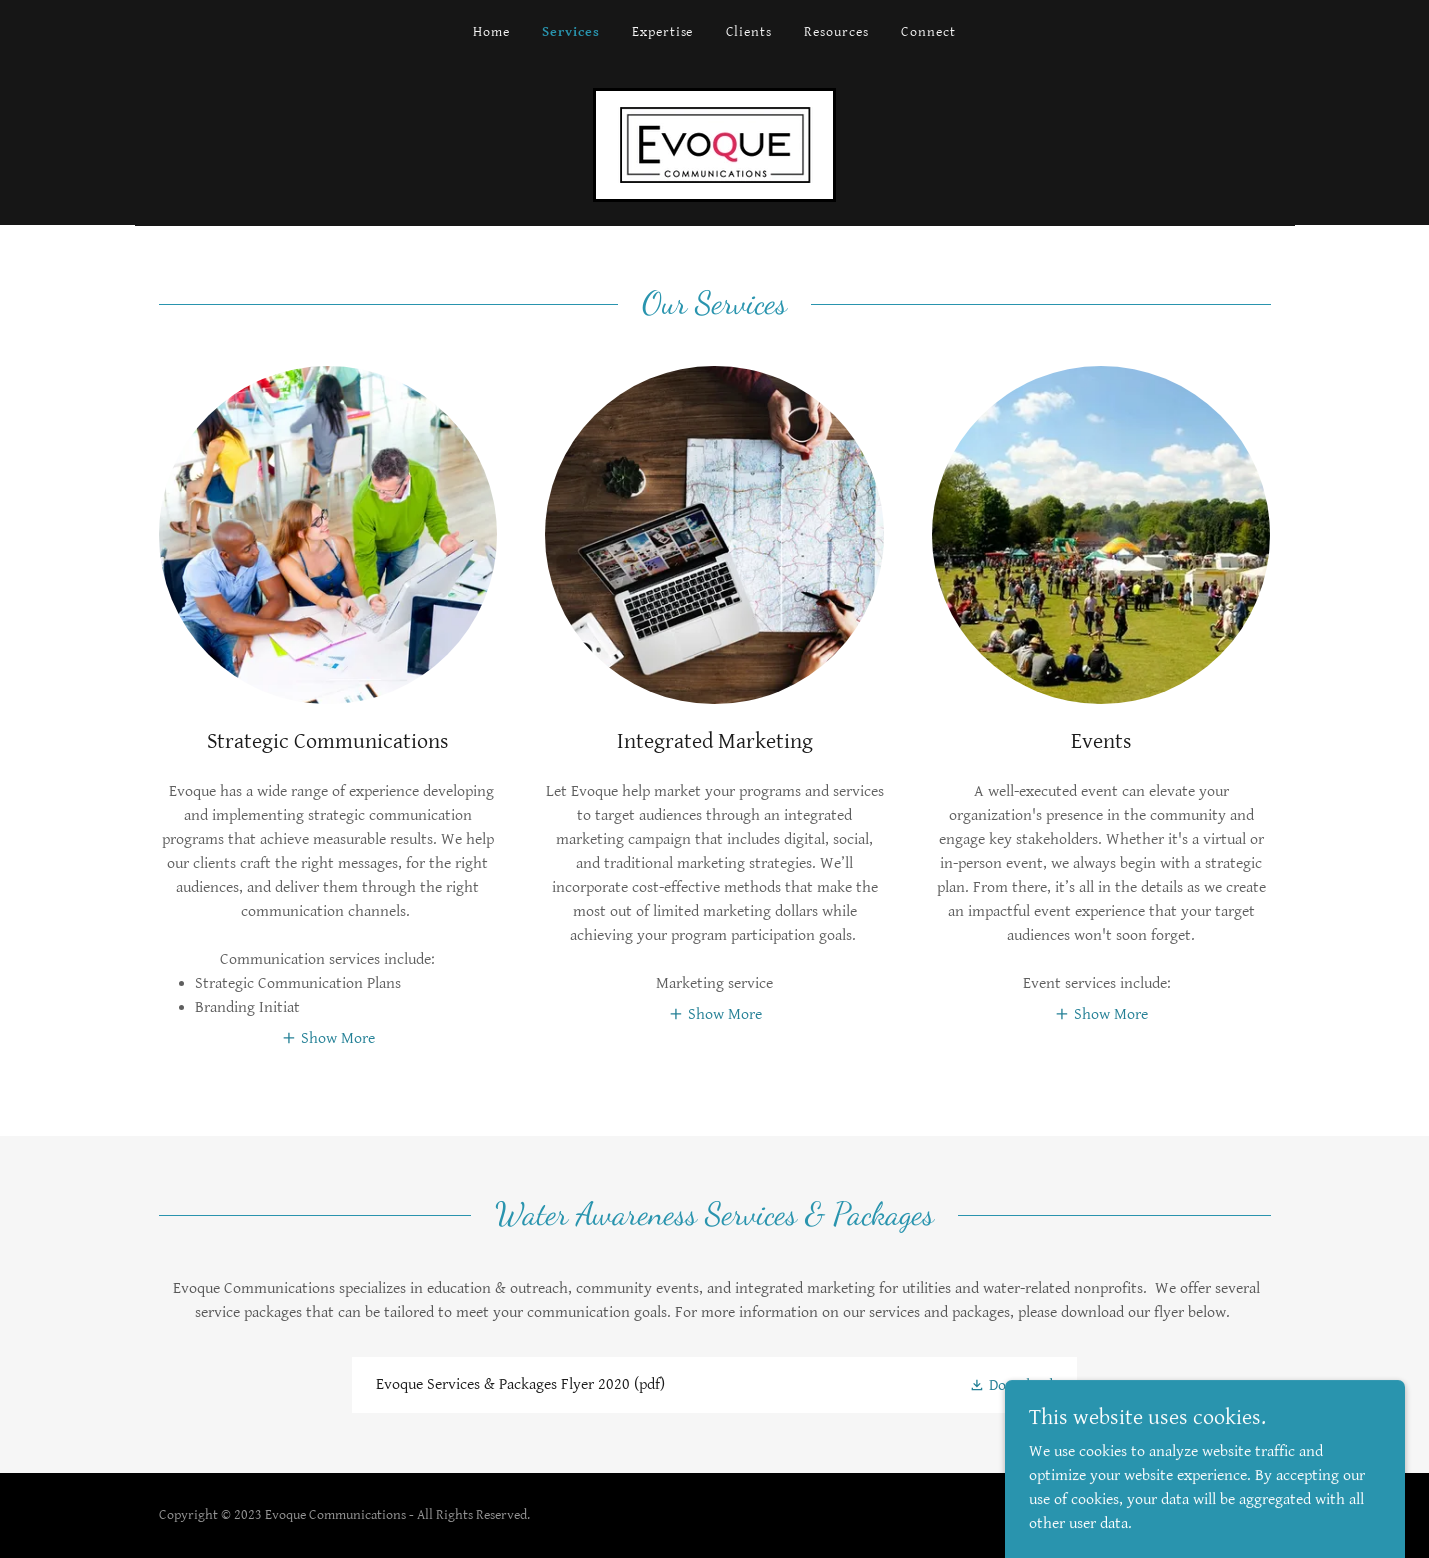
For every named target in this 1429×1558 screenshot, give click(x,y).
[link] (714, 144)
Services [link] (571, 32)
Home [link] (491, 32)
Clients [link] (749, 32)
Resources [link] (836, 32)
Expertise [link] (663, 32)
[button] (328, 1038)
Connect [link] (928, 32)
